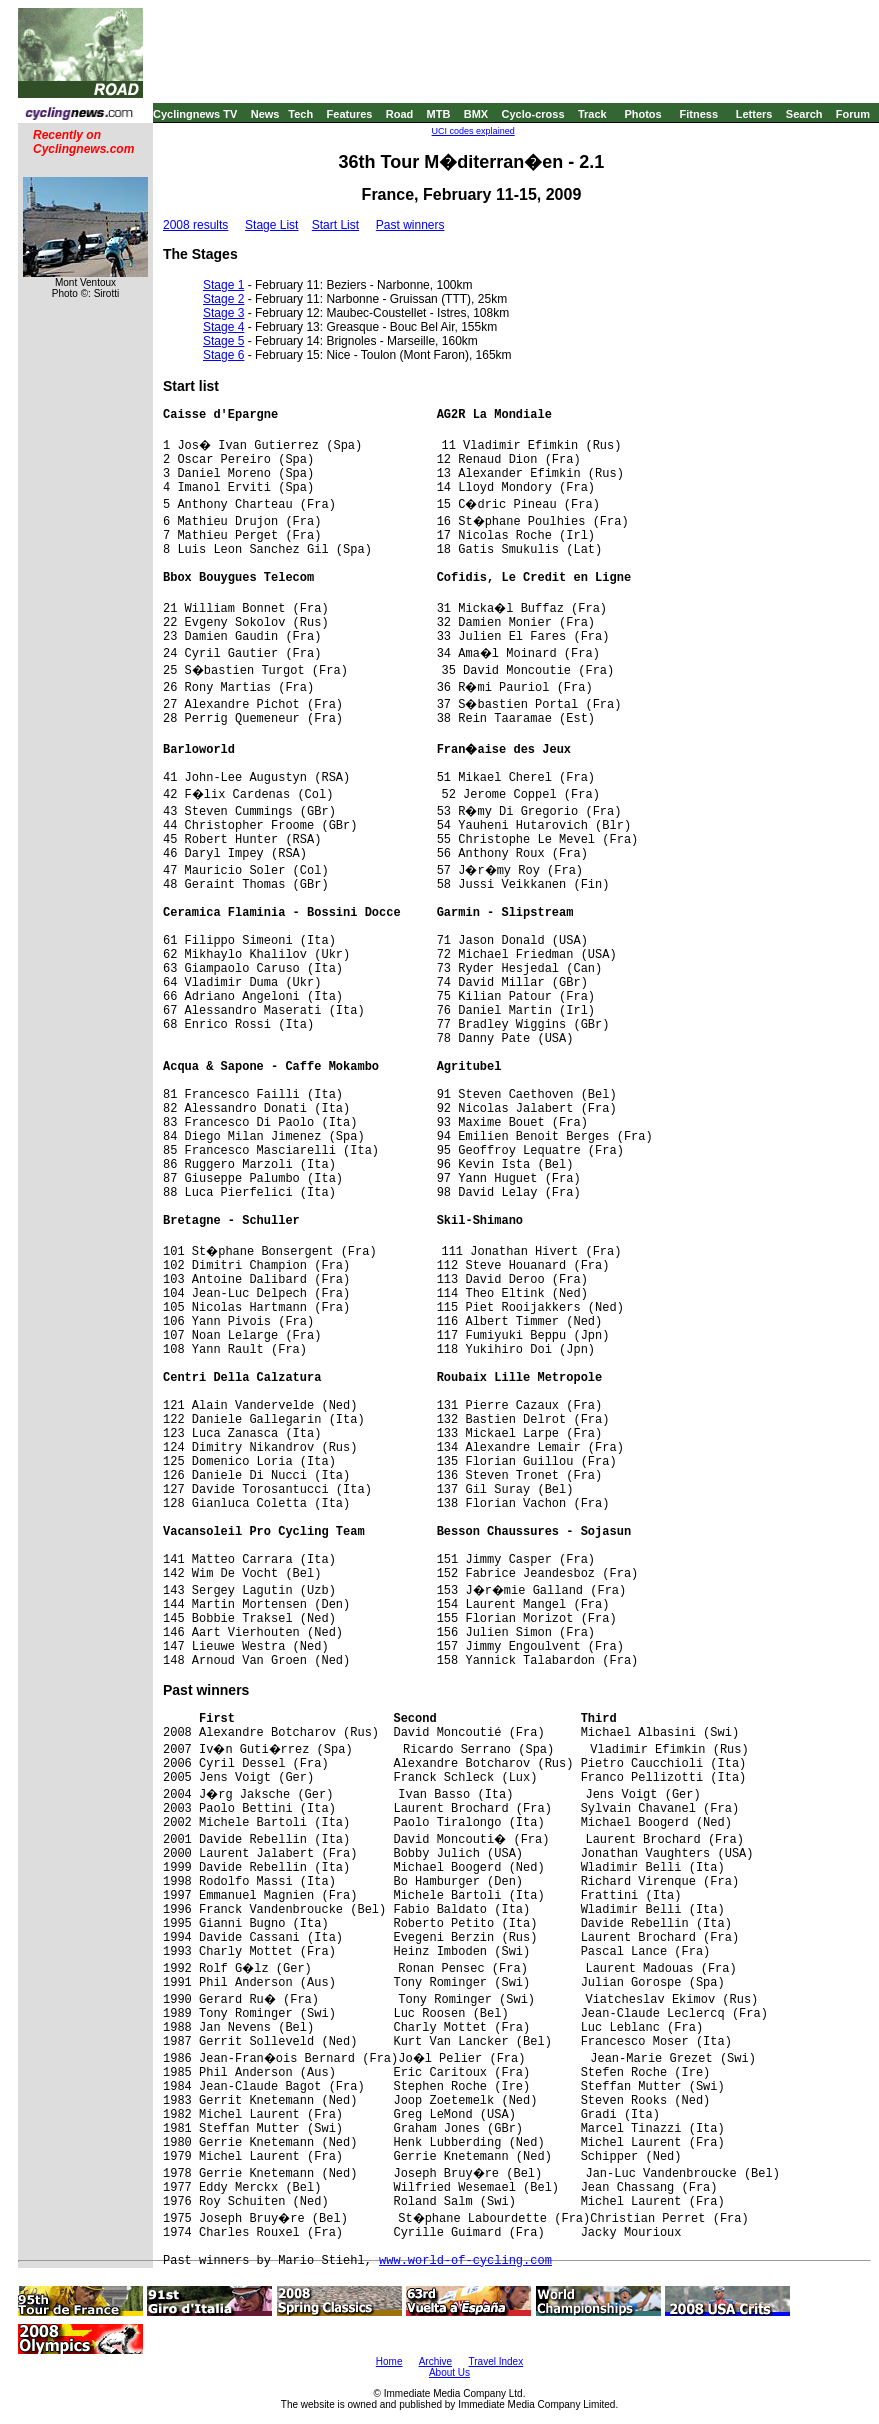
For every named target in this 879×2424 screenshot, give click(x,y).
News (265, 114)
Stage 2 (223, 299)
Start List (335, 225)
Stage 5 (223, 341)
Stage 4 (223, 327)
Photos (642, 114)
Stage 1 (223, 285)
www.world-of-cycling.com (465, 2261)
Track (592, 114)
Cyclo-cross (533, 114)
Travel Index (496, 2361)
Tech (300, 114)
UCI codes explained (473, 131)
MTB (439, 114)
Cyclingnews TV (195, 114)
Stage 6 (223, 355)
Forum (853, 114)
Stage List (271, 225)
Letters (754, 114)
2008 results (195, 225)
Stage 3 (223, 313)
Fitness (698, 114)
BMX (476, 114)
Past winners (410, 225)
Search (804, 114)
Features (350, 114)
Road (400, 114)
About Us (449, 2372)
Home (389, 2361)
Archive (435, 2361)
